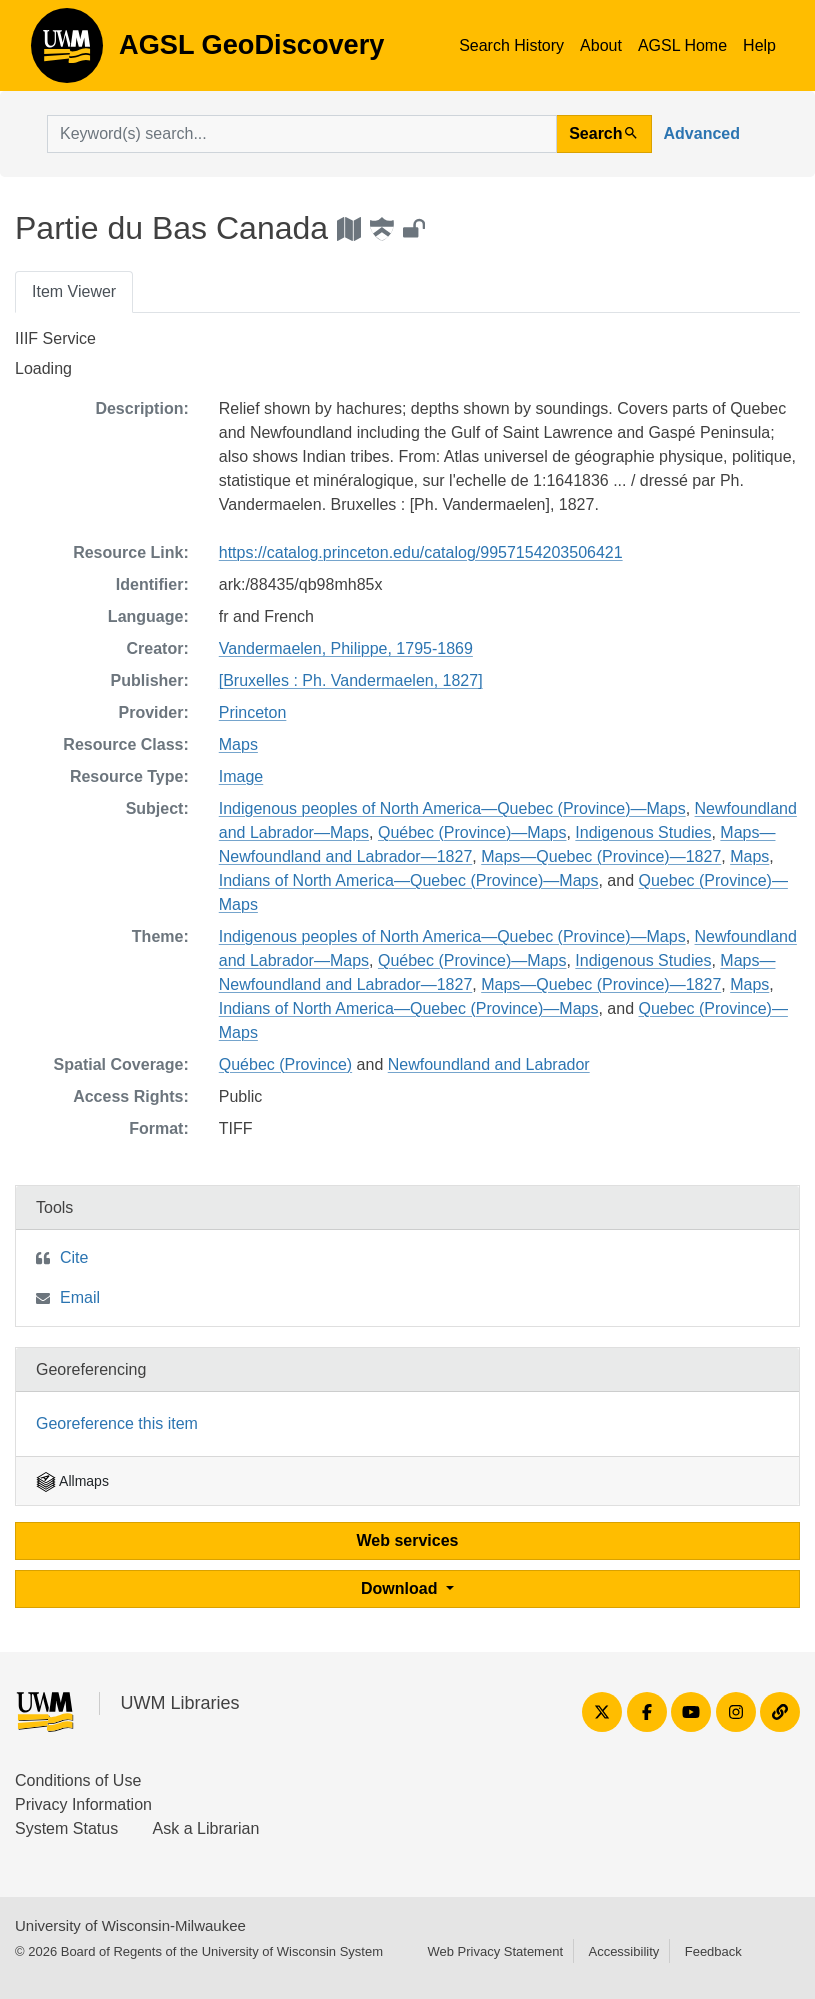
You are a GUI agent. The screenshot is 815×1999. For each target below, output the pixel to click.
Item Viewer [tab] (74, 291)
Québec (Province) (285, 1064)
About (601, 45)
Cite (74, 1257)
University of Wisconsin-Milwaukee (130, 1925)
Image (241, 776)
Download (401, 1588)
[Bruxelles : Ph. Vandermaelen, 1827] (351, 680)
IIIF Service (55, 338)
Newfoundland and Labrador (489, 1064)
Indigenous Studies (643, 832)
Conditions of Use (78, 1780)
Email (80, 1297)
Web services (408, 1540)
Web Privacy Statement (495, 1951)
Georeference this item (117, 1423)
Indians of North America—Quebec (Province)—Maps (409, 880)
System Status (66, 1828)
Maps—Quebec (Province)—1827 (601, 856)
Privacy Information (83, 1804)
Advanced (702, 133)
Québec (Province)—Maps (472, 832)
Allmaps (72, 1481)
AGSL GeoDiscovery (67, 52)
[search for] (302, 134)
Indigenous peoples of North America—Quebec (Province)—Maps (452, 808)
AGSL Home (682, 45)
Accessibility (623, 1951)
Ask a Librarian (206, 1828)
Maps (238, 744)
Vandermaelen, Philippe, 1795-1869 (346, 648)
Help (759, 45)
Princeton (253, 712)
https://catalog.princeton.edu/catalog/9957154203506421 (421, 552)
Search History (511, 45)
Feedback (713, 1951)
